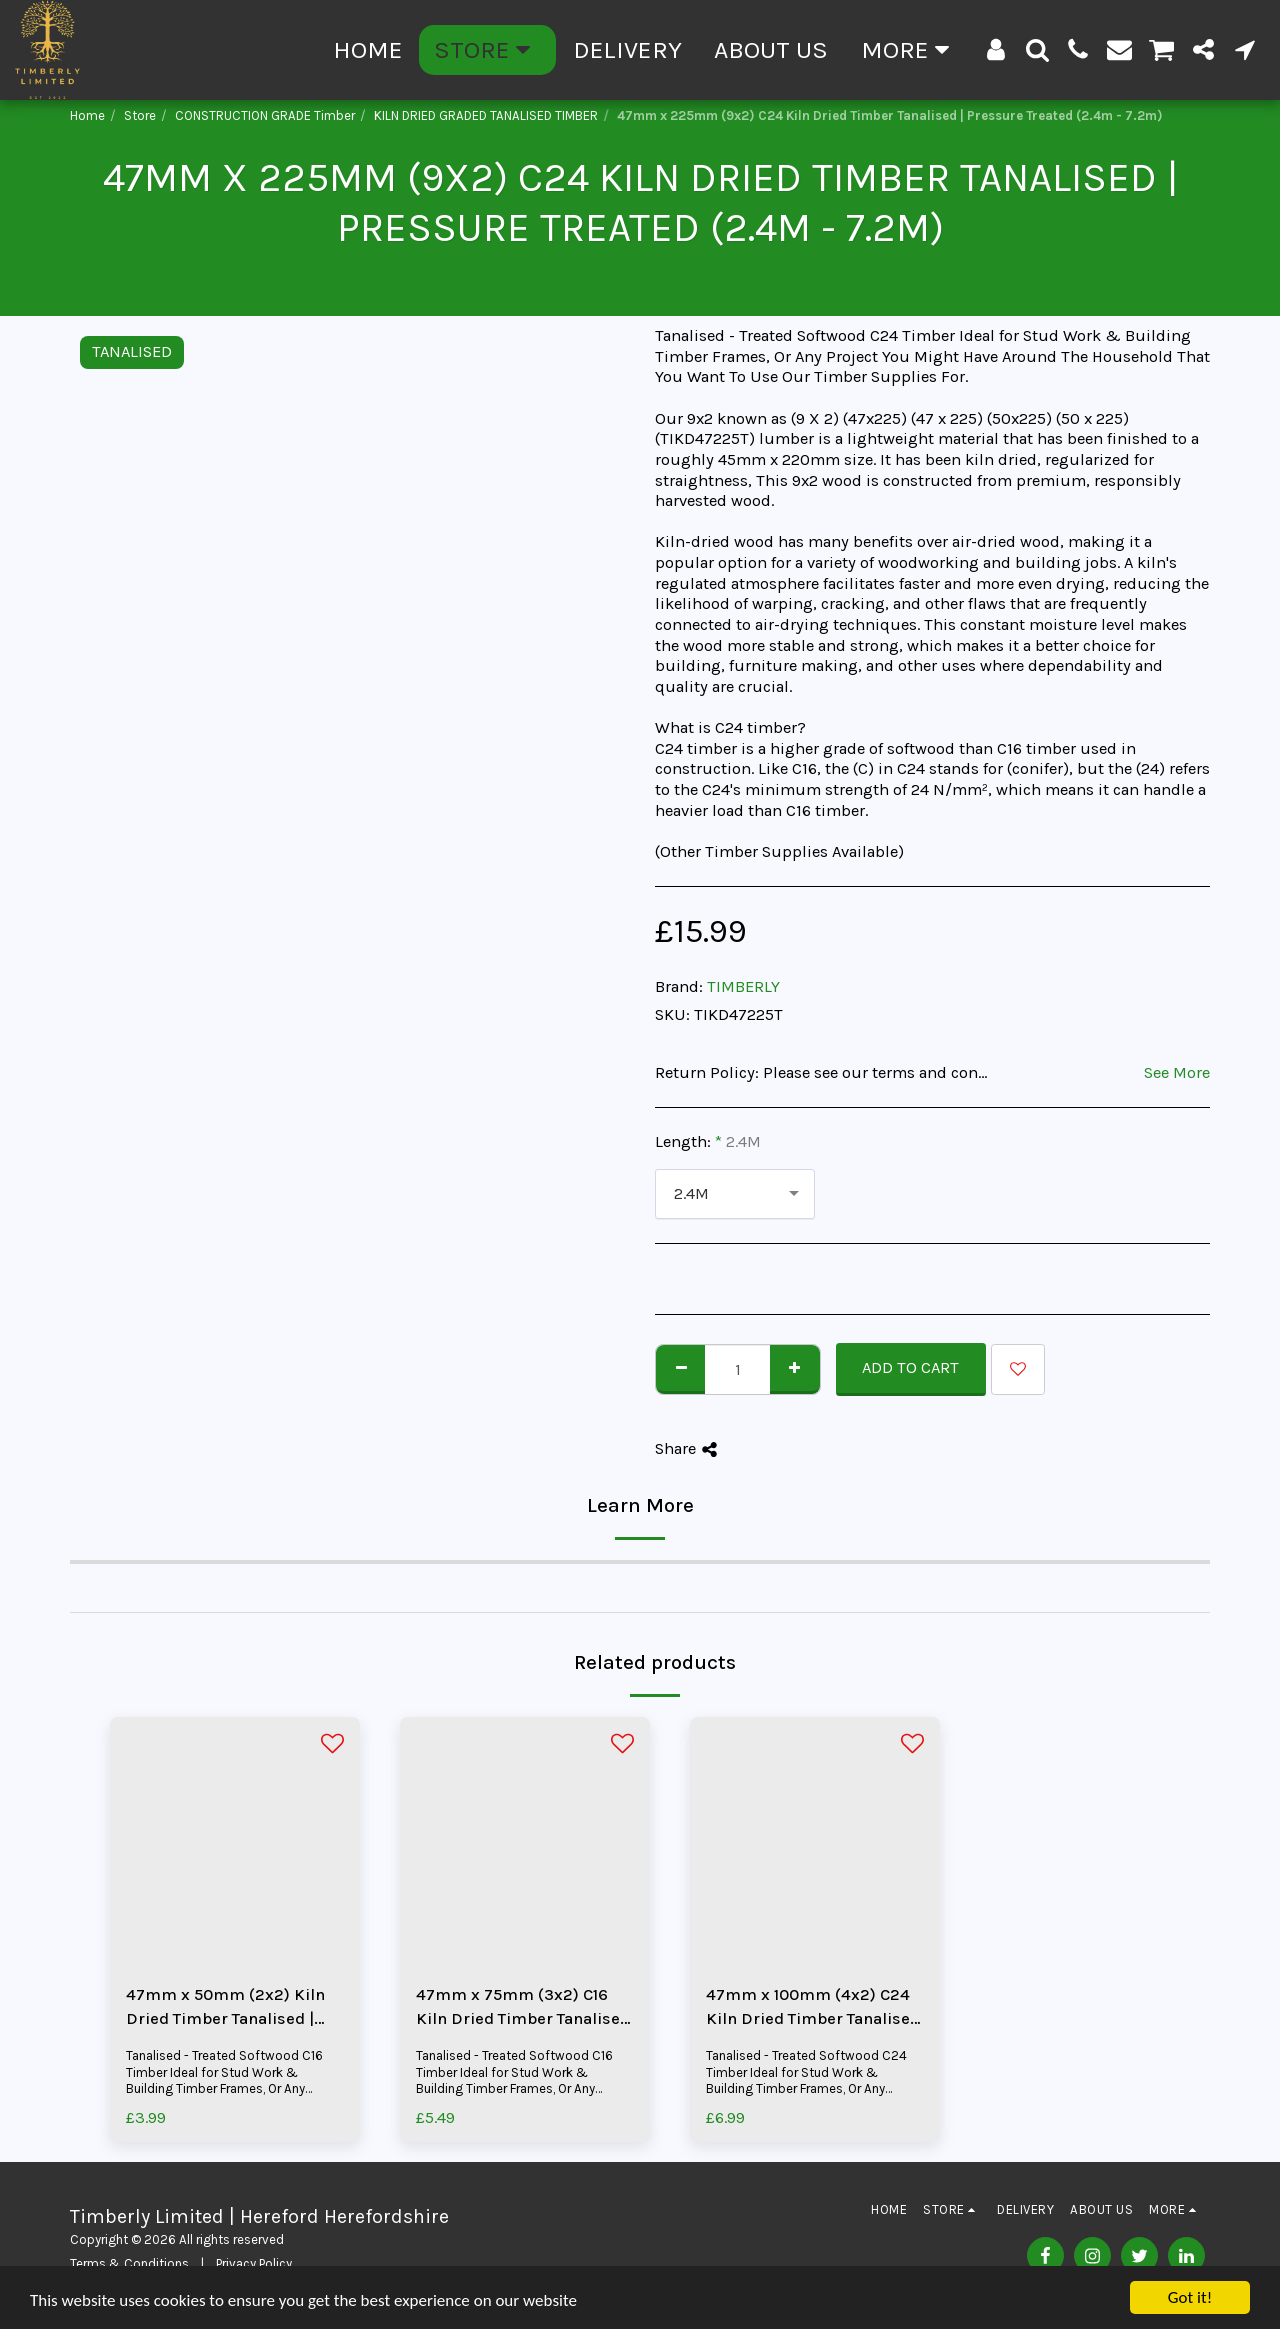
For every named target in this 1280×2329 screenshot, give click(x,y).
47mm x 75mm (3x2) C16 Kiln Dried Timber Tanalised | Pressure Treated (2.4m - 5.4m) (523, 2009)
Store (140, 115)
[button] (1037, 49)
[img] (235, 1842)
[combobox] (735, 1194)
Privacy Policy (254, 2263)
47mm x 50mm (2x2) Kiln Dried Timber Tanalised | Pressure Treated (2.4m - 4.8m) (225, 2009)
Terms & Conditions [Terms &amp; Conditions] (129, 2263)
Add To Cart (910, 1367)
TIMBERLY (743, 986)
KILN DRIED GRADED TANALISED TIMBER (486, 115)
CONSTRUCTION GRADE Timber (265, 115)
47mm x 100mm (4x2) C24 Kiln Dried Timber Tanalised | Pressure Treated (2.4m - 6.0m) (813, 2009)
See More (1177, 1072)
